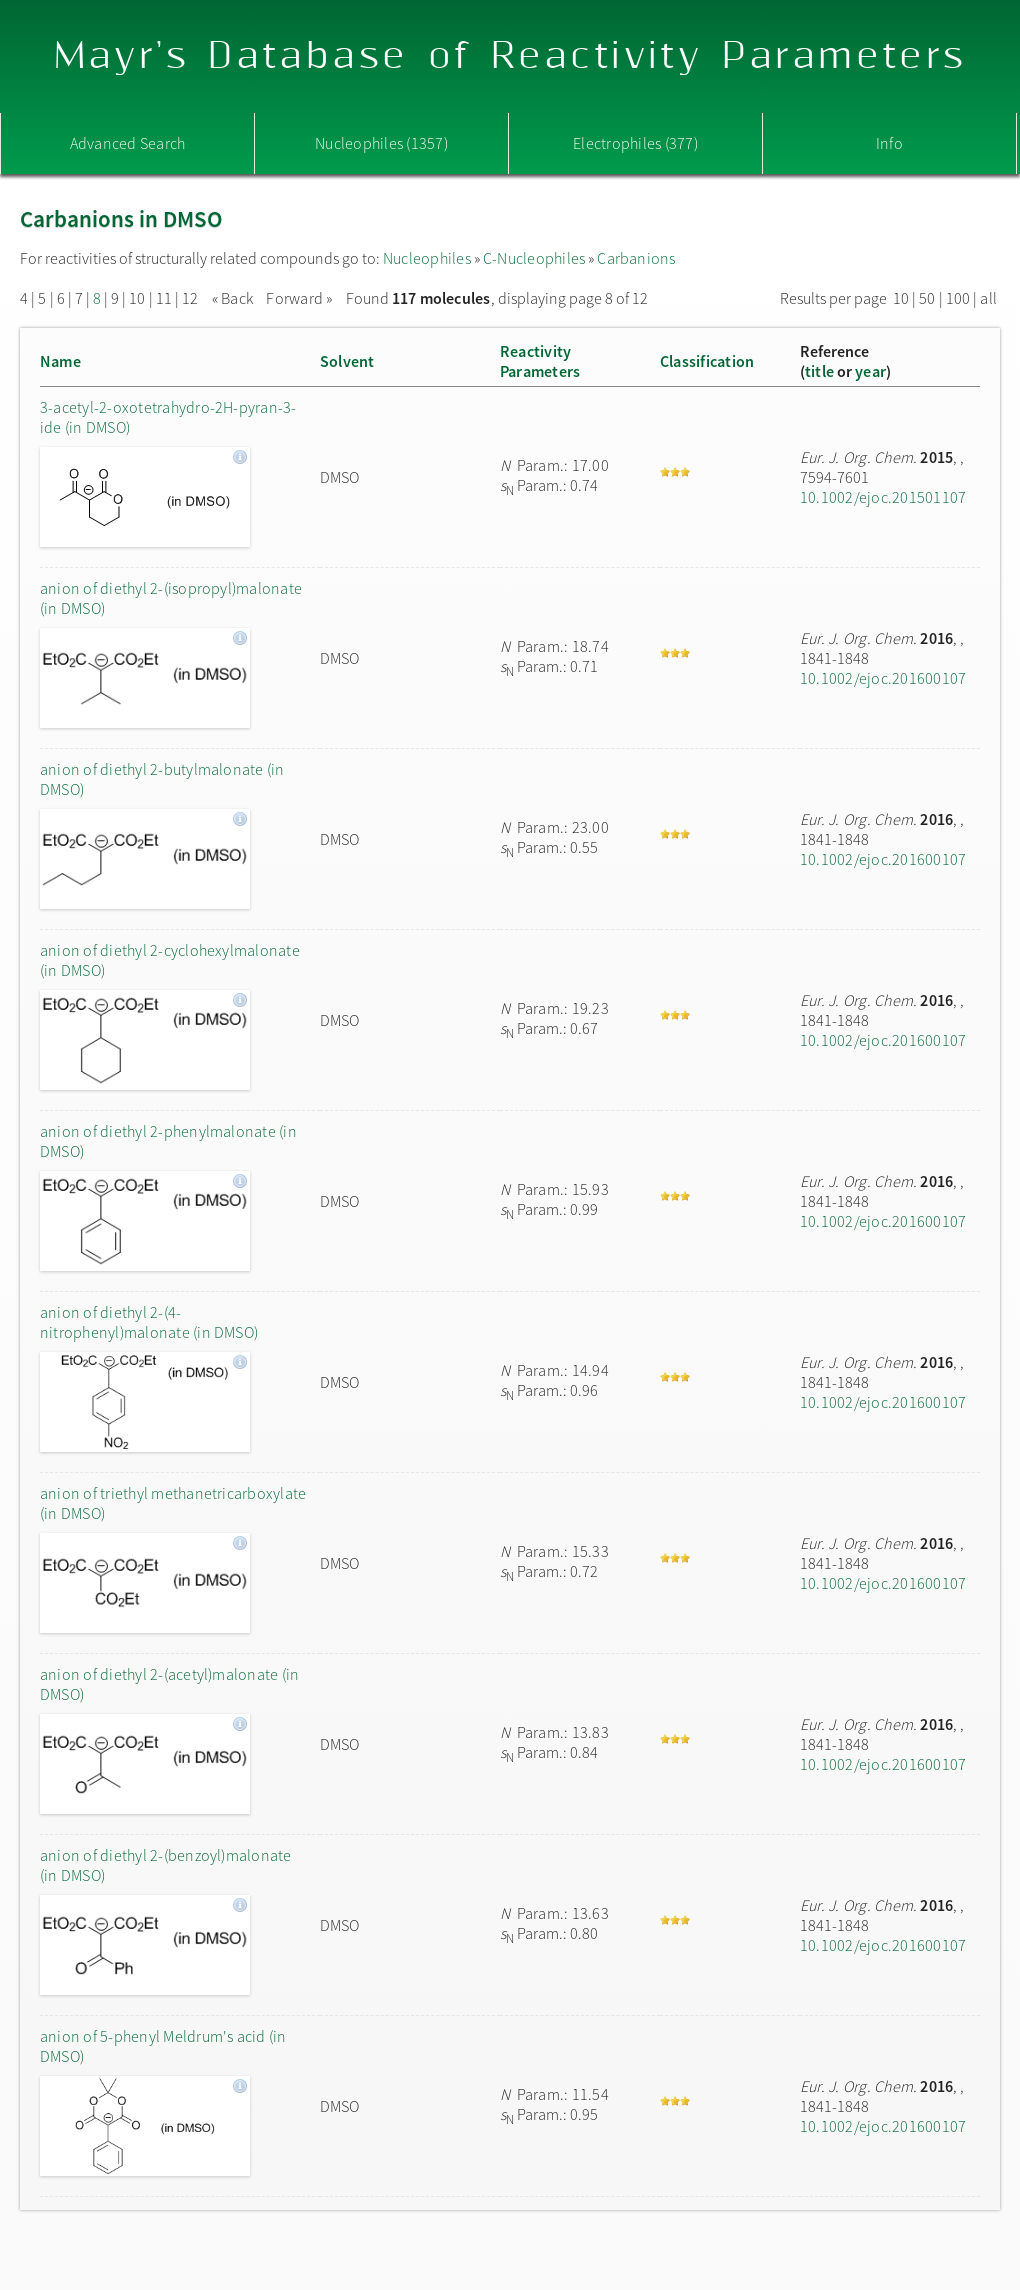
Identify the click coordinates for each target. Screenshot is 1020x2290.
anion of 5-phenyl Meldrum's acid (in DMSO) (163, 2046)
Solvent (347, 361)
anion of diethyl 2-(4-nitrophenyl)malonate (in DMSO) (149, 1322)
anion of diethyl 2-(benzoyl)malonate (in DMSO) (166, 1865)
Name (60, 361)
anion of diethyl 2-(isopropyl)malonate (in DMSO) (171, 598)
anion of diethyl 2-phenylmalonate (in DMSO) (168, 1141)
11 (164, 298)
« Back (234, 298)
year (870, 371)
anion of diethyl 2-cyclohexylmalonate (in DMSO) (170, 960)
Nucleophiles (427, 258)
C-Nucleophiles (534, 258)
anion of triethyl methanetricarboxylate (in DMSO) (173, 1503)
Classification (707, 361)
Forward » (299, 298)
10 (137, 298)
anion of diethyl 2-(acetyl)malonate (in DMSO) (169, 1684)
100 (958, 298)
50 (927, 298)
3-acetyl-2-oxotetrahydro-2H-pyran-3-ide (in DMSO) (168, 417)
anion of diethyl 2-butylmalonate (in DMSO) (162, 779)
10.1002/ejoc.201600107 (883, 678)
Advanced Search (128, 143)
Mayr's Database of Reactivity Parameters (510, 56)
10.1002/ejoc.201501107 (883, 497)
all (988, 298)
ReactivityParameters (540, 361)
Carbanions (636, 258)
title (819, 371)
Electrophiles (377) (635, 143)
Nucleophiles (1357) (381, 143)
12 (190, 298)
